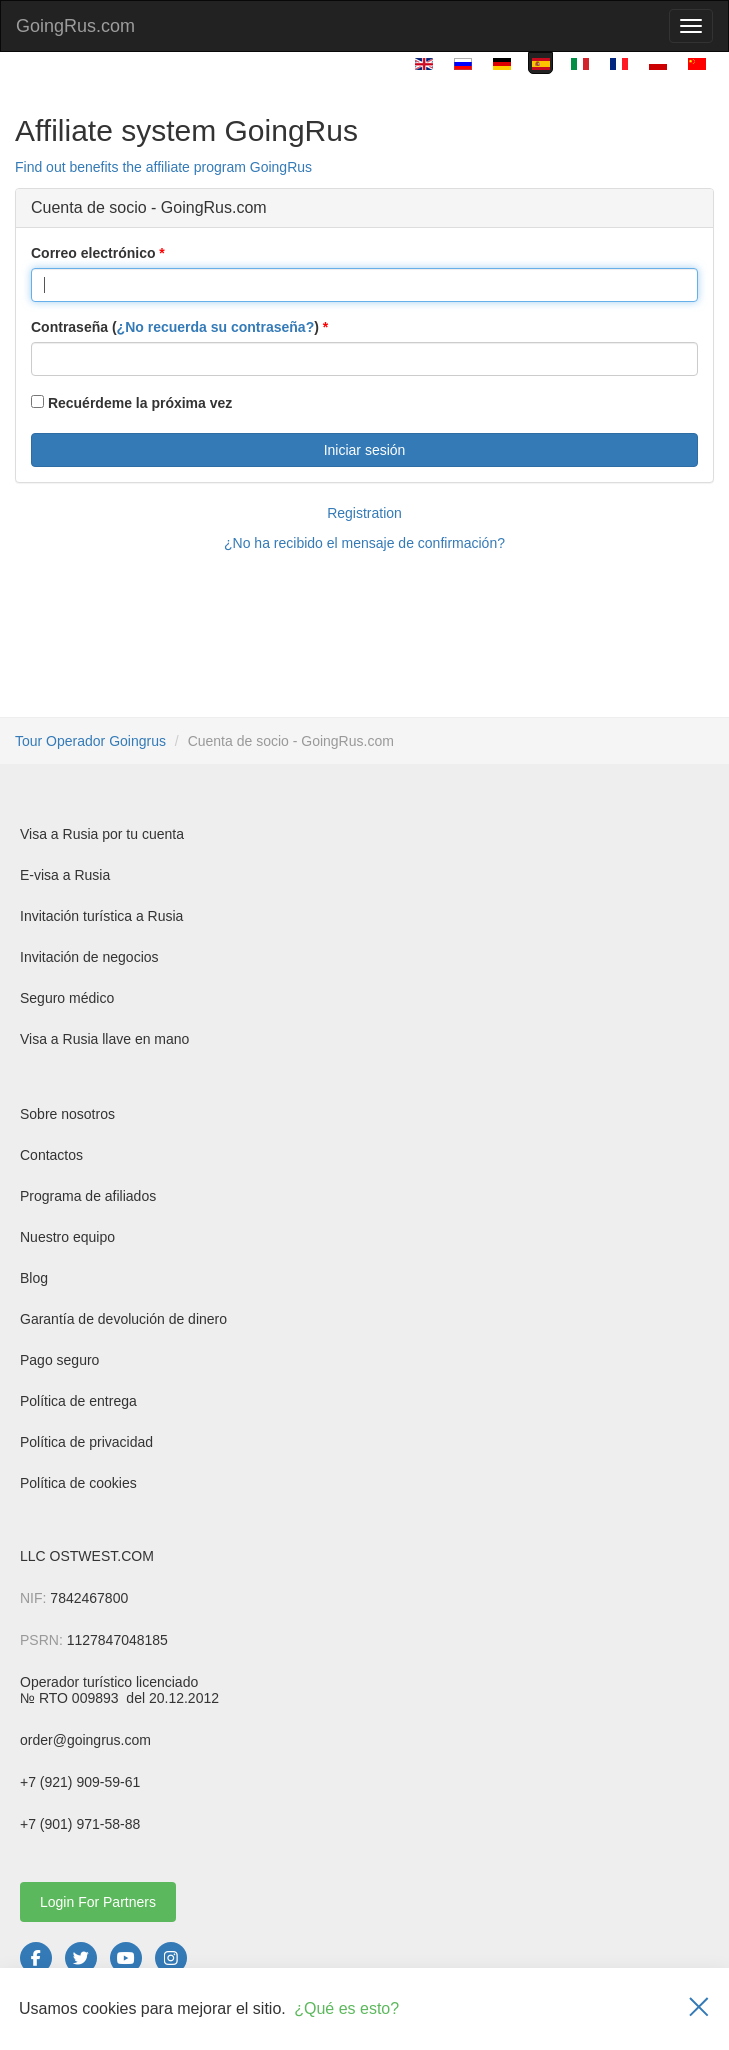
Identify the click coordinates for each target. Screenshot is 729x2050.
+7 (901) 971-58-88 (80, 1824)
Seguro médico (67, 998)
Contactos (51, 1155)
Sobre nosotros (67, 1114)
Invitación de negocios (89, 957)
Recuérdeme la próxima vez (131, 403)
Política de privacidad (86, 1442)
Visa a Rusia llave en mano (104, 1039)
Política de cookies (78, 1483)
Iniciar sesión (365, 450)
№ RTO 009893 (71, 1698)
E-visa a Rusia (65, 875)
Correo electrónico (93, 253)
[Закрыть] (699, 2009)
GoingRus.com (75, 26)
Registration (364, 513)
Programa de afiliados (88, 1196)
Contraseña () (175, 327)
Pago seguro (59, 1360)
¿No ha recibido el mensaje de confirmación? (364, 543)
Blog (34, 1278)
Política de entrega (78, 1401)
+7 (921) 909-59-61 (80, 1782)
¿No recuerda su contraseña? (216, 327)
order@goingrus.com (85, 1740)
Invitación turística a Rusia (101, 916)
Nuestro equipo (67, 1237)
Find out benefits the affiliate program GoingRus (163, 167)
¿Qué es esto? (346, 2008)
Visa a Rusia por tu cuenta (102, 834)
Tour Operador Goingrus (90, 741)
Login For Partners (98, 1902)
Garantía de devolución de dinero (123, 1319)
